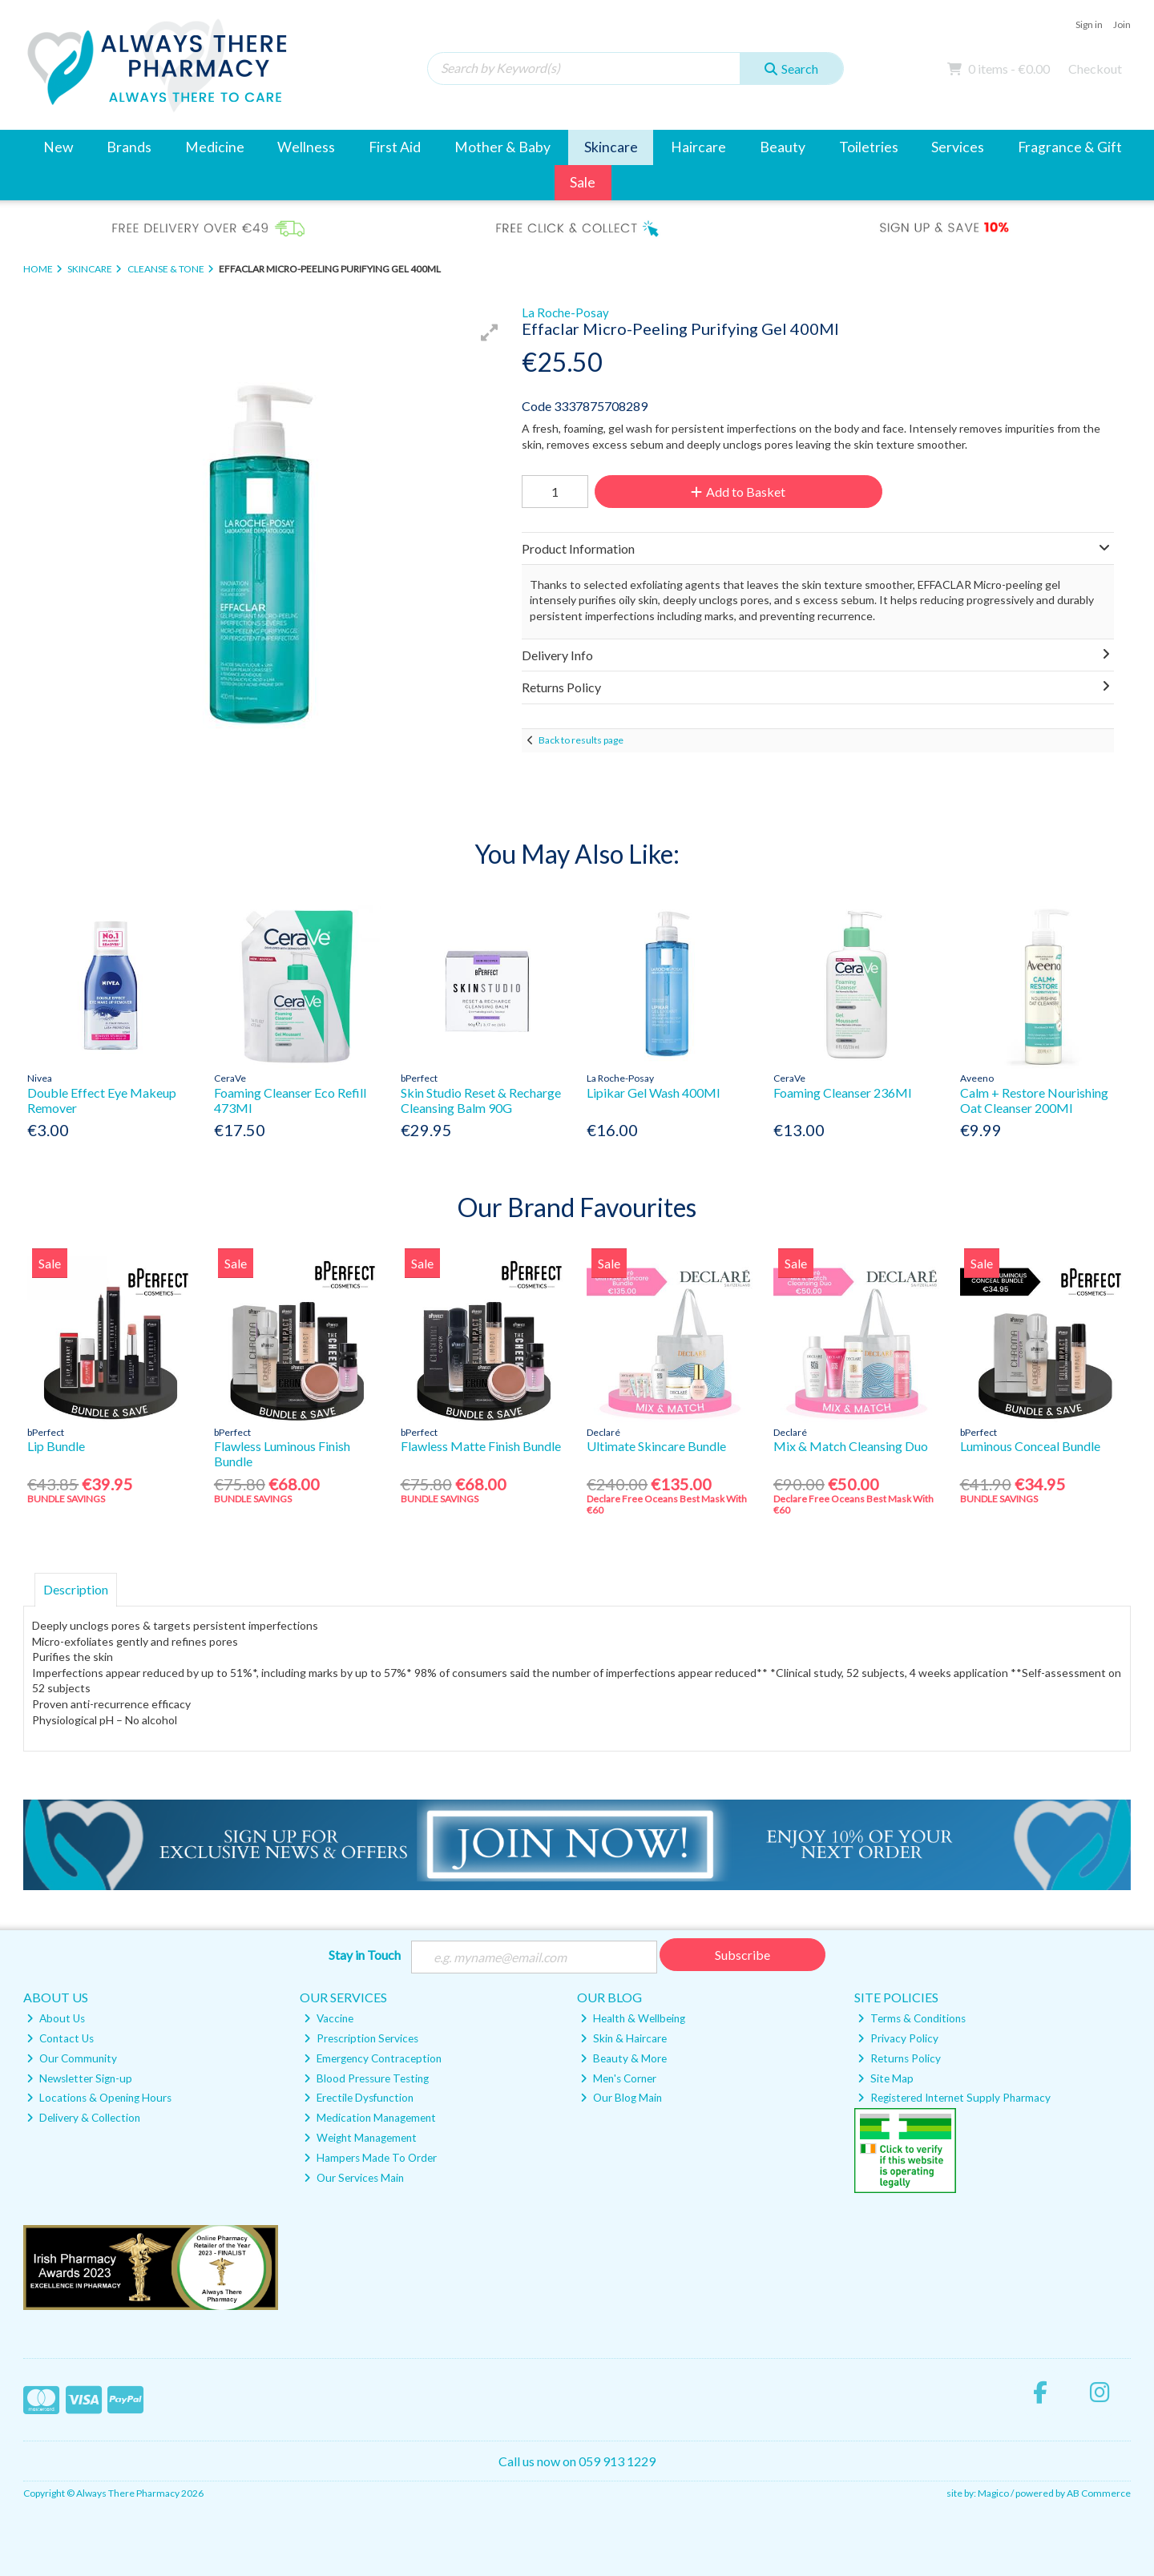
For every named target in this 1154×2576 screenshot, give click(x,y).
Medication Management (370, 2117)
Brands (129, 147)
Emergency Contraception (373, 2058)
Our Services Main (354, 2177)
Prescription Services (361, 2038)
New (58, 147)
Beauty (782, 147)
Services (957, 147)
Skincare (611, 147)
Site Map (885, 2078)
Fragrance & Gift (1070, 147)
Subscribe (742, 1954)
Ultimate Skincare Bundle (656, 1445)
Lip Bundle (56, 1445)
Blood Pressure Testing (366, 2078)
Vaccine (328, 2018)
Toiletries (868, 147)
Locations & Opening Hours (98, 2097)
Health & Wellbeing (632, 2018)
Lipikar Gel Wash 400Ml (653, 1092)
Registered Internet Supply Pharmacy (954, 2097)
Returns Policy (899, 2058)
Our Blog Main (621, 2097)
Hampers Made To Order (370, 2157)
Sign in (1089, 24)
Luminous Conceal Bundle (1030, 1445)
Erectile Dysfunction (359, 2097)
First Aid (395, 147)
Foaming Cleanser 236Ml (842, 1092)
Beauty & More (623, 2058)
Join (1122, 24)
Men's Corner (618, 2078)
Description (75, 1589)
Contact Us (60, 2038)
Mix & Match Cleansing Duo (850, 1445)
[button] (489, 332)
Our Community (71, 2058)
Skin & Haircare (623, 2038)
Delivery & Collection (83, 2117)
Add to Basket (738, 491)
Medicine (214, 147)
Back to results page (581, 740)
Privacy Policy (897, 2038)
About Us (55, 2018)
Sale (582, 182)
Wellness (306, 147)
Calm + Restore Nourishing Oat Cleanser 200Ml (1034, 1100)
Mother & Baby (502, 147)
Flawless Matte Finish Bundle (481, 1445)
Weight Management (360, 2137)
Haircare (698, 147)
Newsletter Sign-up (79, 2078)
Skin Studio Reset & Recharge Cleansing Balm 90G (481, 1100)
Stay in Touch (365, 1954)
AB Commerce (1099, 2493)
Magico (993, 2493)
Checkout (1095, 68)
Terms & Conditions (911, 2018)
